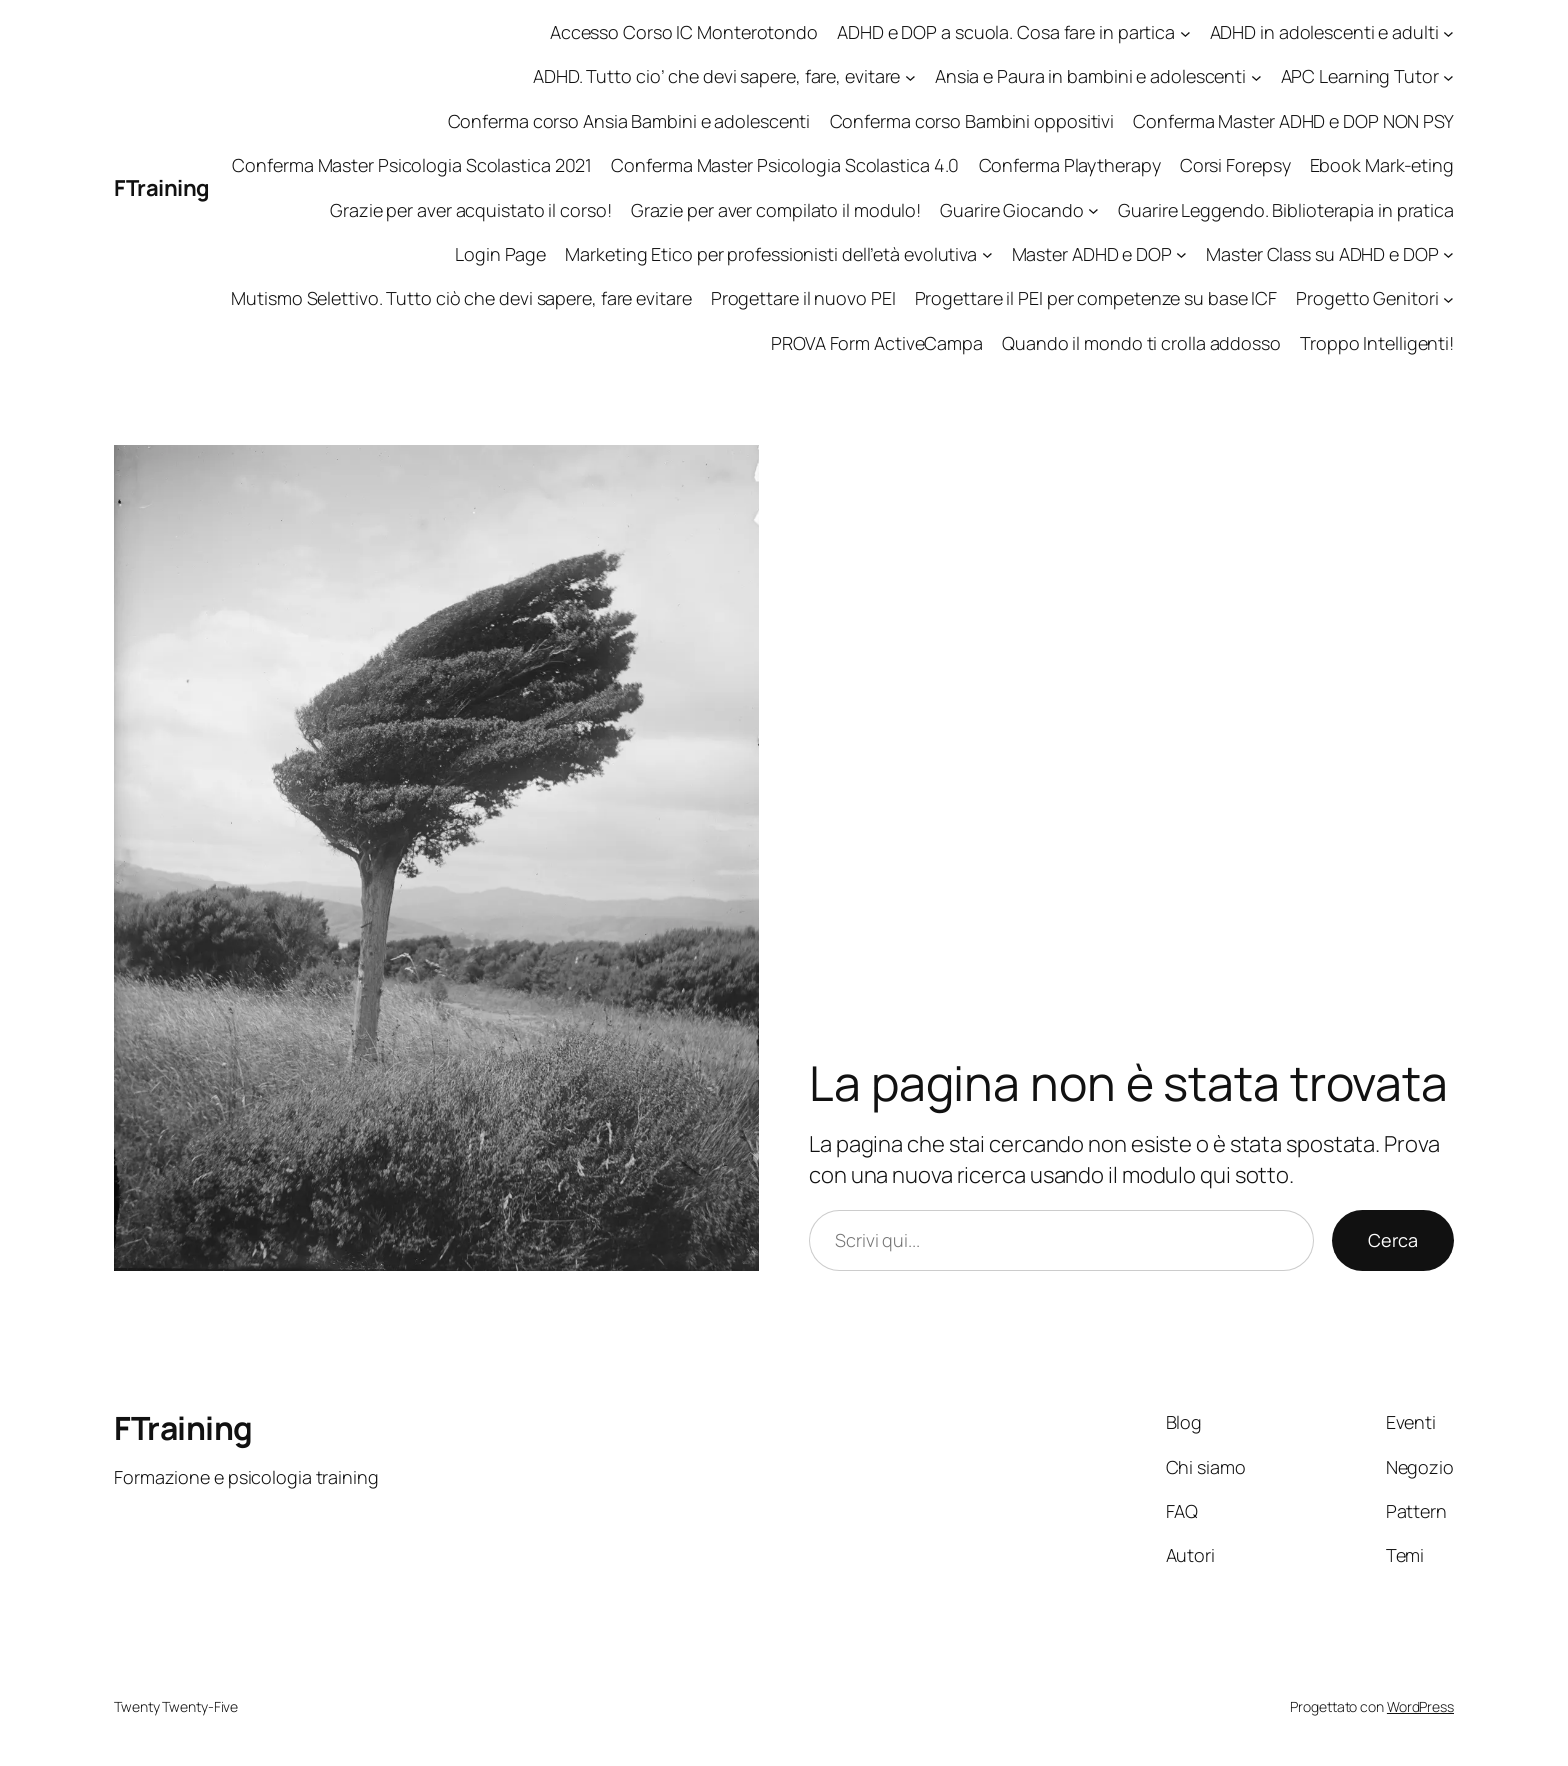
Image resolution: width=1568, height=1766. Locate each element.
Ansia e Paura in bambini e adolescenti (1090, 76)
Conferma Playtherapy (1070, 165)
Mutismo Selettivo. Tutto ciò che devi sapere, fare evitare (461, 298)
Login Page (500, 254)
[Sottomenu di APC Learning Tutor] (1448, 77)
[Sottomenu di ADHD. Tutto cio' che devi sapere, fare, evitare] (910, 77)
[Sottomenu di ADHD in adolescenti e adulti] (1448, 32)
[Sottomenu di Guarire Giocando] (1093, 210)
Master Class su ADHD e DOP (1322, 254)
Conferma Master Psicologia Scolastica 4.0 (785, 165)
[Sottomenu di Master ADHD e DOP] (1181, 254)
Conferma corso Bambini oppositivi (972, 121)
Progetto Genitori (1367, 298)
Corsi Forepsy (1235, 165)
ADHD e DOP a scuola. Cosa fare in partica (1006, 32)
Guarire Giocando (1011, 210)
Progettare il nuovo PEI (803, 298)
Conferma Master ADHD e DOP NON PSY (1293, 121)
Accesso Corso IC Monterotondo (684, 32)
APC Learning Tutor (1360, 76)
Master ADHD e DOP (1092, 254)
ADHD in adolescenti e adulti (1324, 32)
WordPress (1420, 1706)
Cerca (1393, 1240)
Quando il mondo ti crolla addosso (1141, 343)
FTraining (162, 188)
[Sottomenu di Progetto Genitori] (1448, 298)
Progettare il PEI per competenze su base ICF (1096, 298)
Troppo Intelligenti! (1377, 343)
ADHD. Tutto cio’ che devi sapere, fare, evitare (716, 76)
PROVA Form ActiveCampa (877, 343)
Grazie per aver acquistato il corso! (470, 210)
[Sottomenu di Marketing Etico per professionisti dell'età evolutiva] (987, 254)
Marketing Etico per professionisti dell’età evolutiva (771, 254)
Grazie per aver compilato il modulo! (776, 210)
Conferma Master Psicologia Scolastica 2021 (412, 165)
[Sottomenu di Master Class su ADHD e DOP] (1448, 254)
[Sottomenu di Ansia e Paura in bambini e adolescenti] (1256, 77)
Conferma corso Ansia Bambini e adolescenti (629, 121)
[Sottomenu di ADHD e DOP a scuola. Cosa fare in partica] (1185, 32)
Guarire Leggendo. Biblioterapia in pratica (1286, 210)
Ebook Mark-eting (1382, 165)
